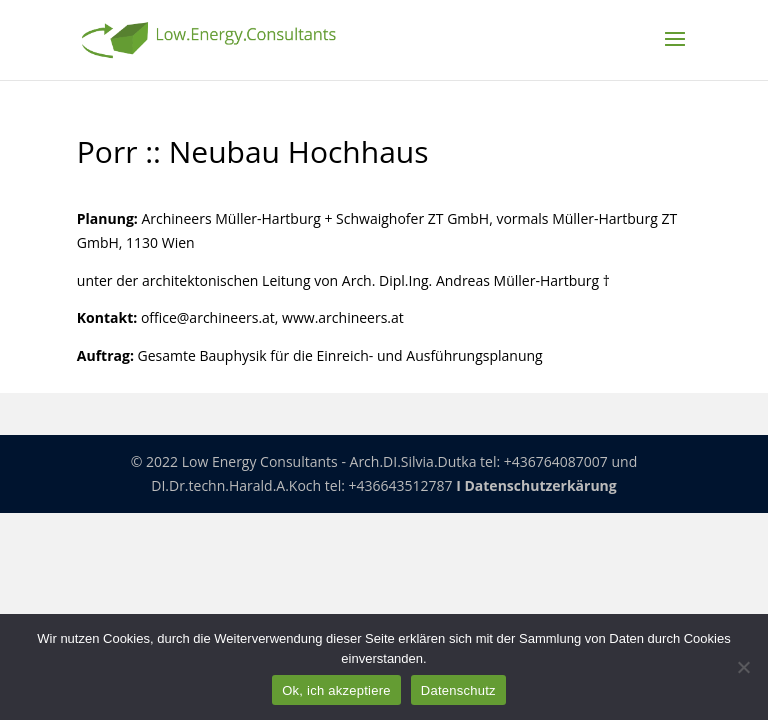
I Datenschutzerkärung (536, 485)
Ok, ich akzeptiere (336, 690)
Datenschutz (458, 690)
